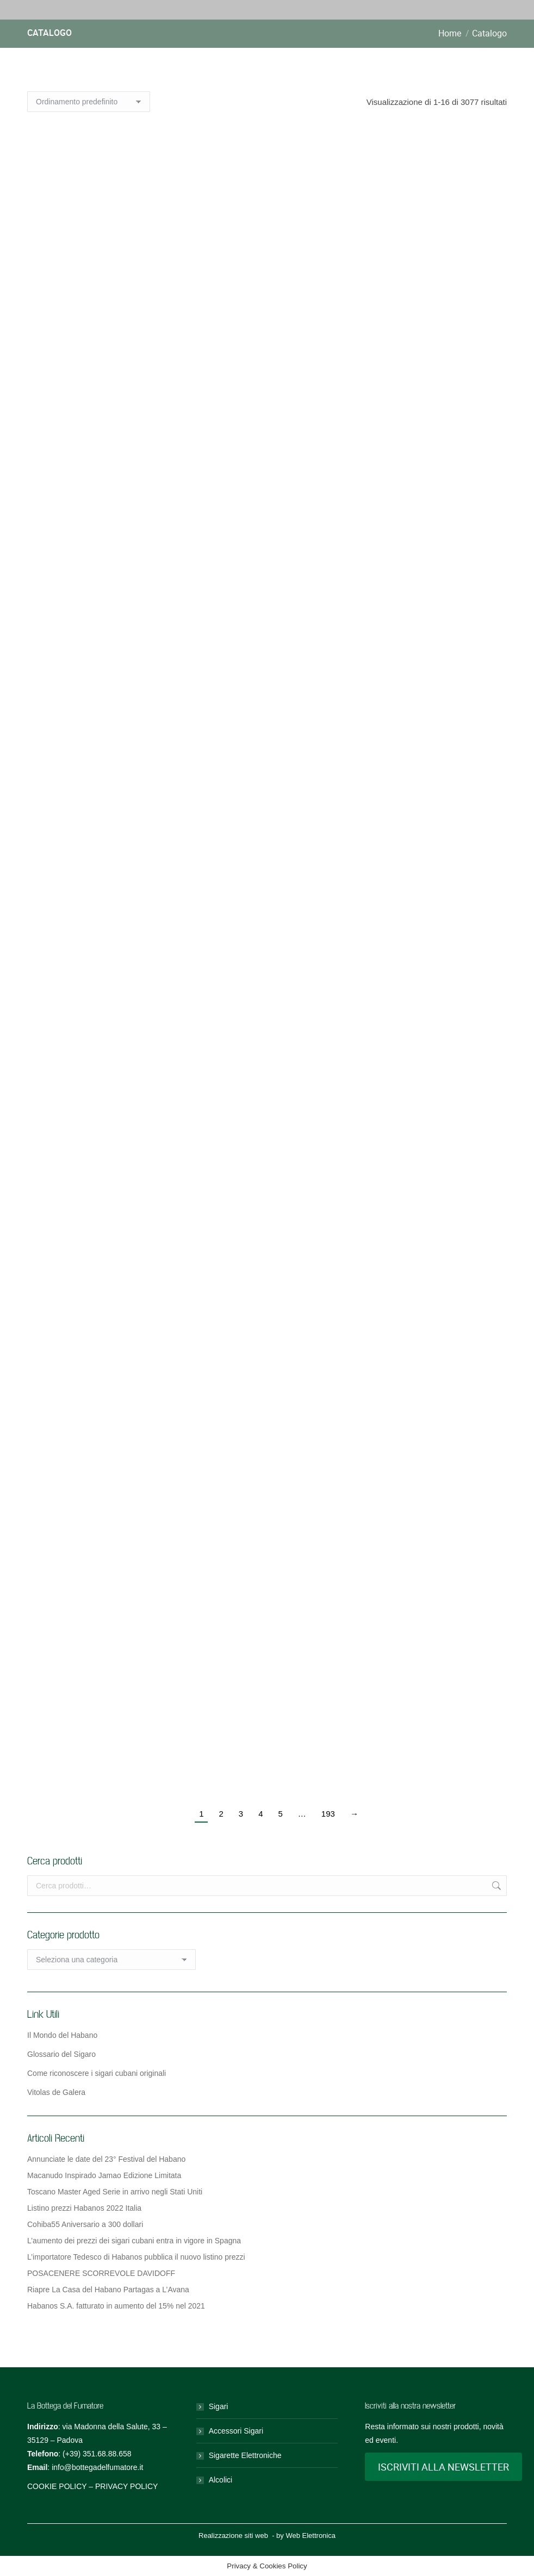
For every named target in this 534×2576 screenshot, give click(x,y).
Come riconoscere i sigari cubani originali (96, 2073)
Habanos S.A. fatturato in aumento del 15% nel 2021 (116, 2305)
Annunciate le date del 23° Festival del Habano (106, 2159)
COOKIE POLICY (56, 2486)
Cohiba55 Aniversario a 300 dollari (85, 2224)
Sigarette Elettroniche (245, 2455)
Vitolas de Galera (56, 2092)
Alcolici (221, 2479)
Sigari (218, 2406)
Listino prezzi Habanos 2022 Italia (84, 2208)
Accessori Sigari (236, 2431)
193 (328, 1813)
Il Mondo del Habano (62, 2035)
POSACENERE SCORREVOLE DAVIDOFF (101, 2273)
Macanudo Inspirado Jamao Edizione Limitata (104, 2175)
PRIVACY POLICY (126, 2486)
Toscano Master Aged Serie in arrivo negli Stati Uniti (114, 2191)
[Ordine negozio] (88, 101)
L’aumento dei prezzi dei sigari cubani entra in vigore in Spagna (134, 2240)
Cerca (495, 1885)
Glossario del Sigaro (61, 2054)
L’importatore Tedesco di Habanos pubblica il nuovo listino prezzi (136, 2257)
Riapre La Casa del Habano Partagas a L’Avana (108, 2289)
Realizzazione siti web (233, 2535)
